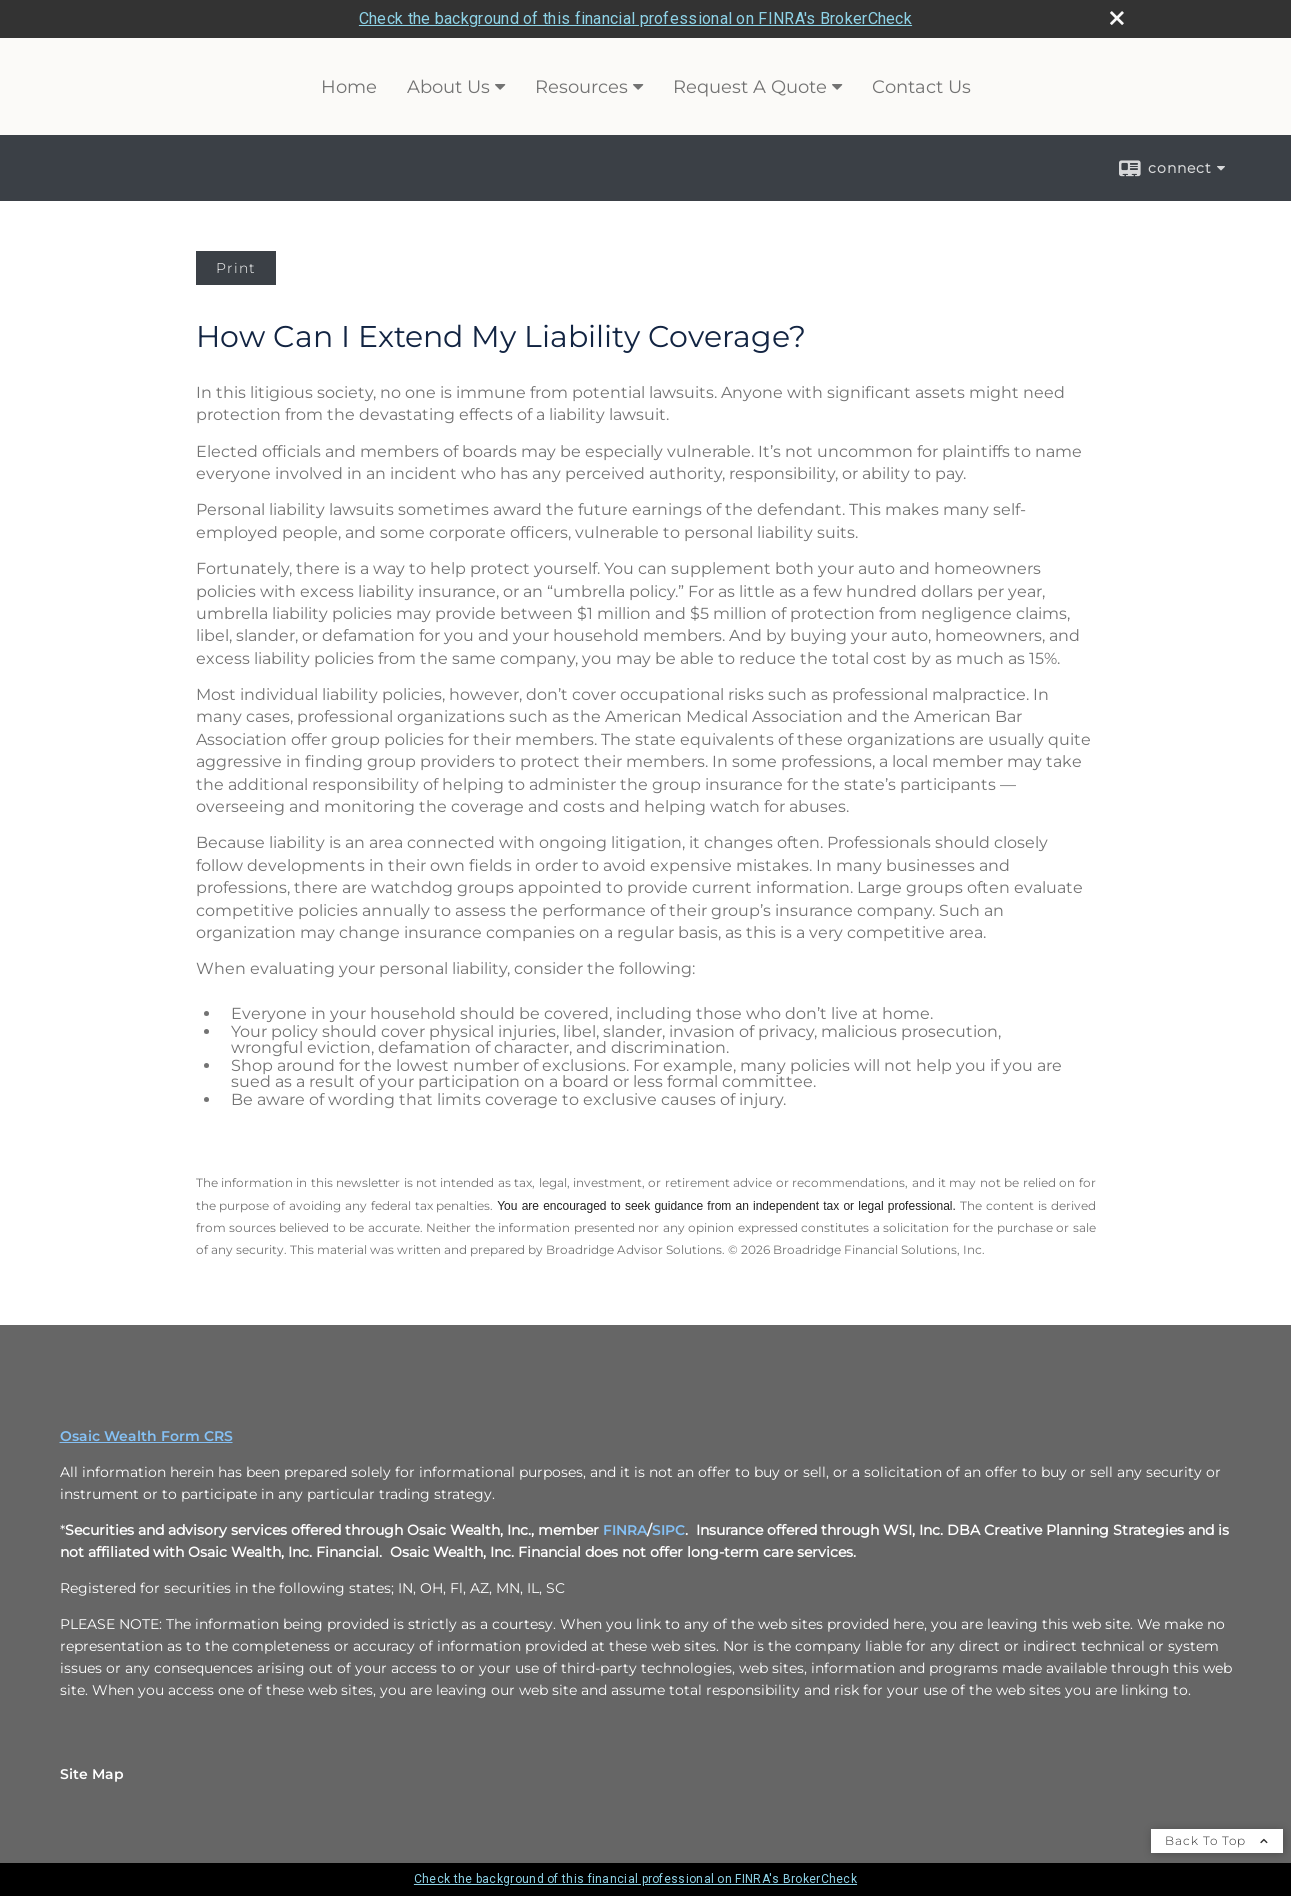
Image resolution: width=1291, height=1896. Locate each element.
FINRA (625, 1530)
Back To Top (1217, 1840)
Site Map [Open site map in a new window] (92, 1774)
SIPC (668, 1530)
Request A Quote (750, 87)
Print (236, 268)
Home (349, 87)
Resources (581, 87)
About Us (448, 87)
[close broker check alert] (1117, 18)
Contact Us (921, 87)
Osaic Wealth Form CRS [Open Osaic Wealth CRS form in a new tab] (146, 1436)
